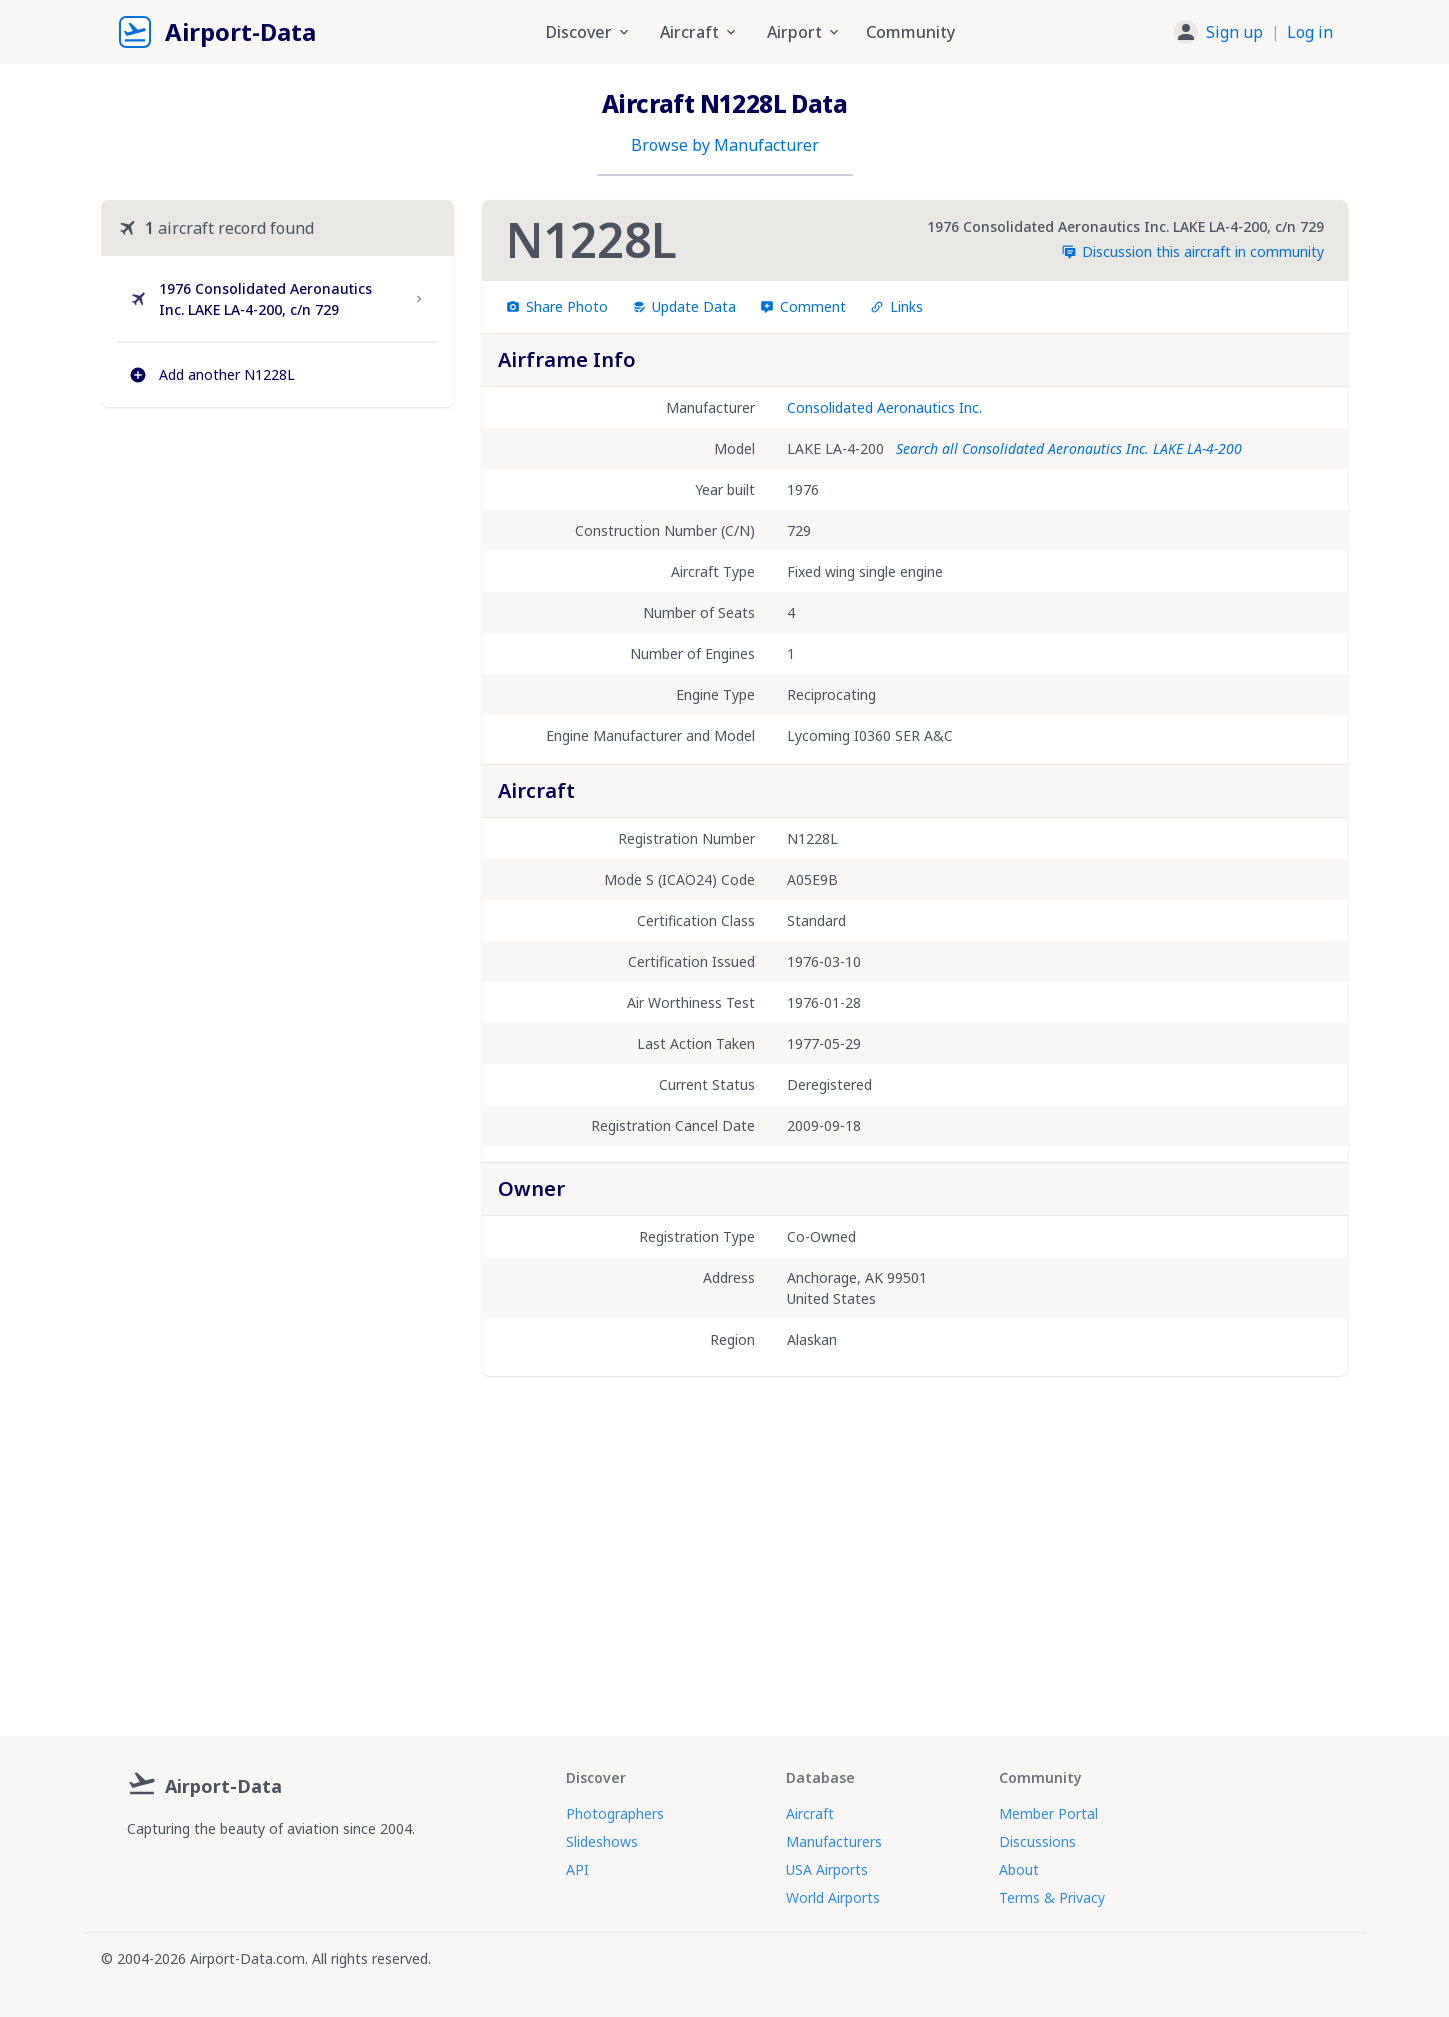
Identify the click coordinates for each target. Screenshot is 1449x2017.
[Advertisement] (277, 595)
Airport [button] (804, 32)
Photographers (615, 1813)
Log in (1310, 32)
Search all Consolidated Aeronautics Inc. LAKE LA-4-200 (1069, 448)
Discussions (1037, 1841)
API (577, 1869)
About (1019, 1869)
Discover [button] (589, 32)
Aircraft (810, 1813)
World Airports (833, 1897)
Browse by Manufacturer (725, 145)
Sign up (1234, 32)
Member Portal (1048, 1813)
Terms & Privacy (1052, 1897)
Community (910, 32)
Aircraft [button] (699, 32)
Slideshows (602, 1841)
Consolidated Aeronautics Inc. (884, 407)
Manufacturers (834, 1841)
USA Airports (827, 1869)
